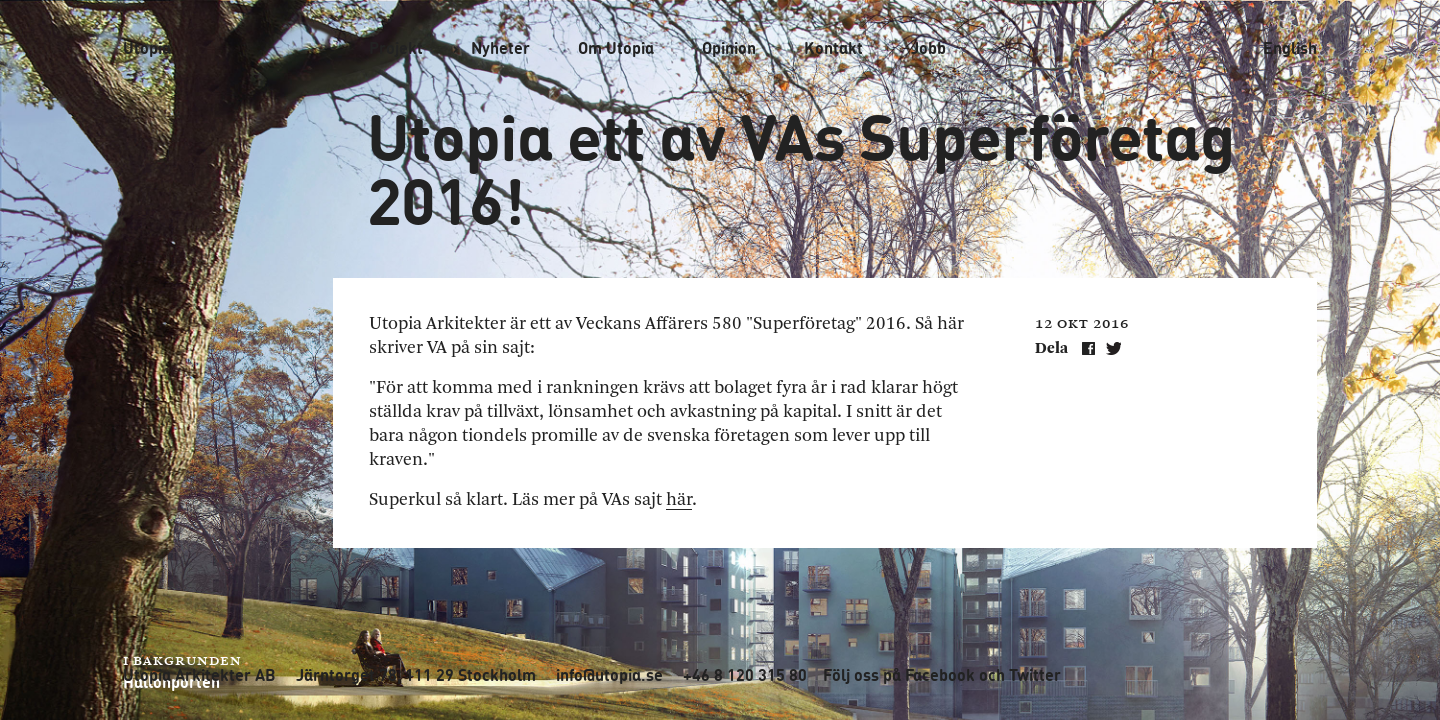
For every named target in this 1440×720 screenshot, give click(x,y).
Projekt (396, 48)
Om (616, 48)
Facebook (940, 675)
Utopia (147, 47)
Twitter (1035, 675)
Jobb (928, 48)
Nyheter (500, 48)
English (1290, 48)
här (679, 500)
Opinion (729, 48)
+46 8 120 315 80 (745, 675)
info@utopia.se (609, 675)
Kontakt (833, 48)
